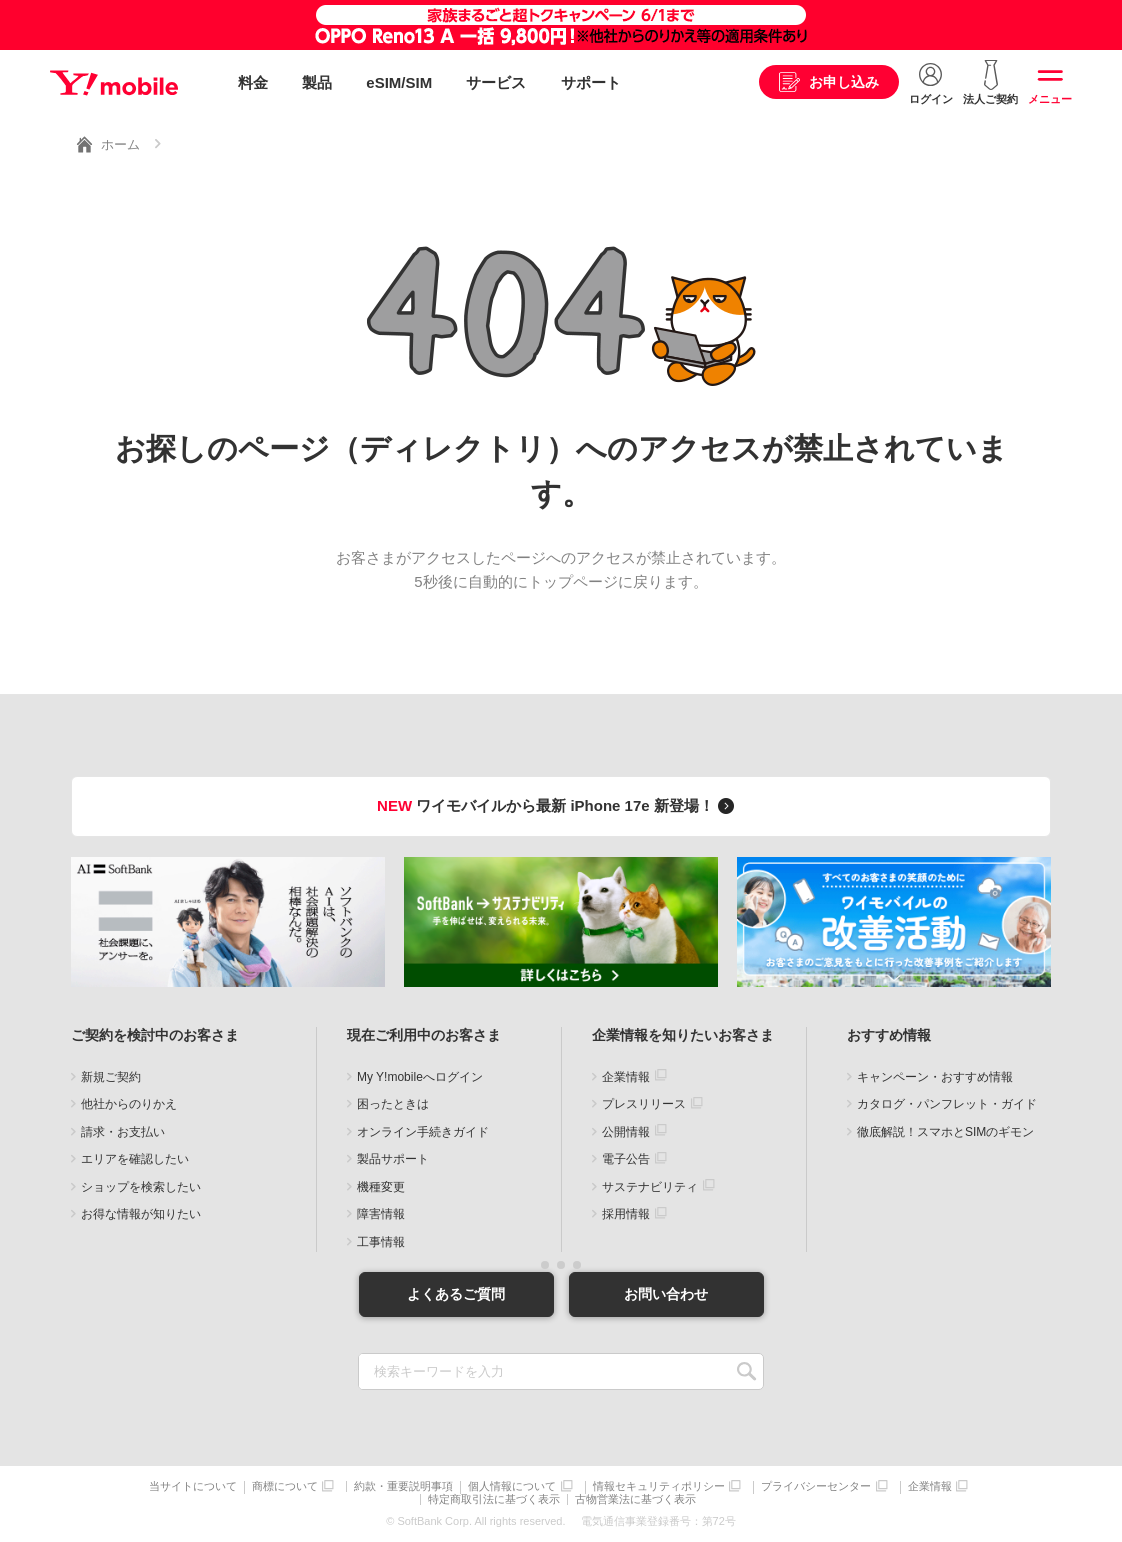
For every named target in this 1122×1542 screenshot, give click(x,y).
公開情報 (626, 1132)
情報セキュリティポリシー (659, 1486)
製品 (317, 82)
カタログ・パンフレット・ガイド (947, 1104)
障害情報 (381, 1214)
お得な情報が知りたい (141, 1214)
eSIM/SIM (399, 82)
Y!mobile (114, 83)
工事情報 (381, 1242)
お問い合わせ (666, 1294)
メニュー (1050, 99)
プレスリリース (644, 1104)
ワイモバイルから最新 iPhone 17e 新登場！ (558, 805)
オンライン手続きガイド (423, 1132)
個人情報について (512, 1486)
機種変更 (381, 1187)
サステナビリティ (650, 1187)
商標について (285, 1486)
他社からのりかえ (129, 1104)
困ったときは (393, 1104)
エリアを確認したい (135, 1159)
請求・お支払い (123, 1132)
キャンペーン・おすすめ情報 (935, 1077)
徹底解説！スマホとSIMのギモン (945, 1132)
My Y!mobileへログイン (420, 1077)
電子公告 (626, 1159)
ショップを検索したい (141, 1187)
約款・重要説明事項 (403, 1486)
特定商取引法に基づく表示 (494, 1499)
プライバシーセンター (816, 1486)
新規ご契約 (111, 1077)
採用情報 (626, 1214)
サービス (496, 82)
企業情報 (626, 1077)
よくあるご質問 (456, 1294)
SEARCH (746, 1371)
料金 (253, 82)
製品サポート (393, 1159)
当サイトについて (193, 1486)
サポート (591, 82)
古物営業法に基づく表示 (635, 1499)
